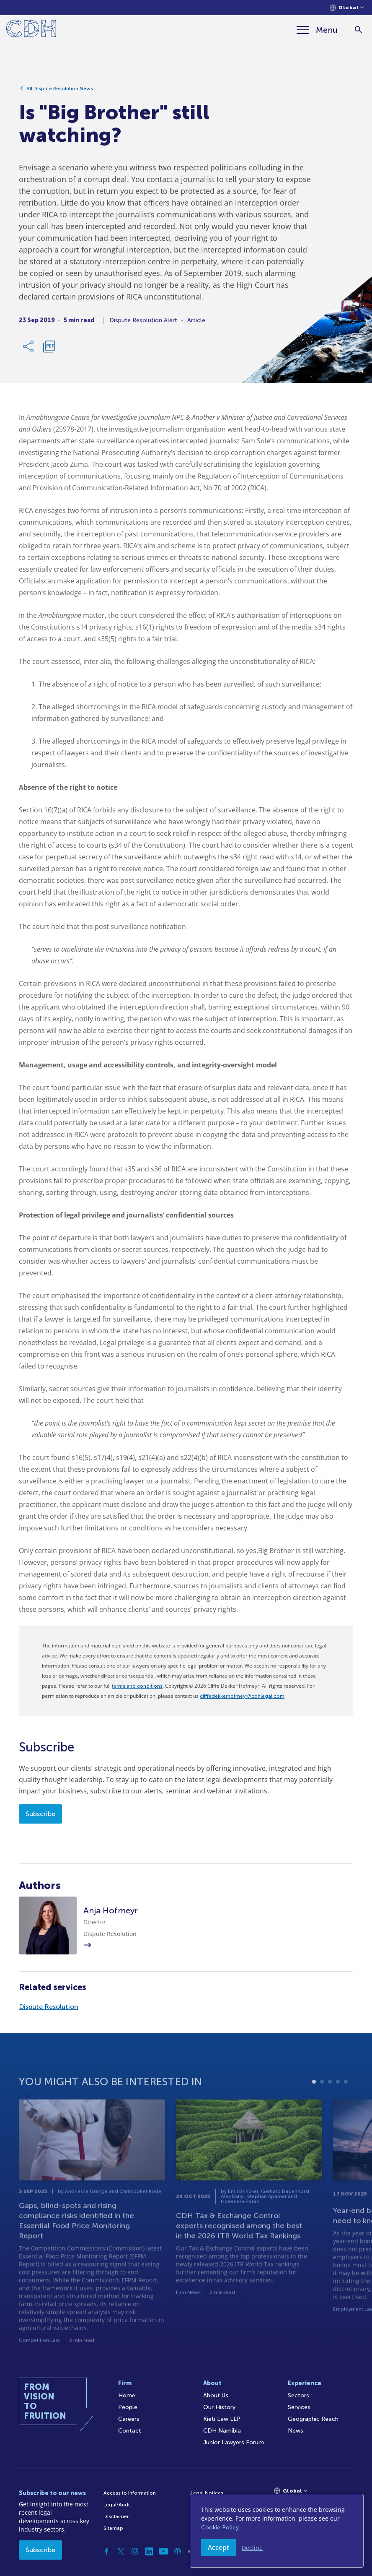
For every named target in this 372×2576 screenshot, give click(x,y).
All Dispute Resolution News (59, 92)
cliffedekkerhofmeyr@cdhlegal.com (242, 1696)
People (127, 2407)
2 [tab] (322, 2107)
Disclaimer (116, 2516)
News (295, 2430)
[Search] (358, 30)
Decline (252, 2548)
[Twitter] (120, 2551)
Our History (219, 2407)
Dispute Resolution (48, 2007)
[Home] (31, 30)
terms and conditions (137, 1686)
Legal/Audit (117, 2505)
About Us (215, 2395)
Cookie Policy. (220, 2527)
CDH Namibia (222, 2430)
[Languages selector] (347, 8)
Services (299, 2407)
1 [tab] (314, 2107)
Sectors (298, 2395)
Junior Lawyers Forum (233, 2442)
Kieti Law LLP (221, 2418)
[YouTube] (163, 2551)
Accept (218, 2547)
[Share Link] (29, 350)
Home (126, 2395)
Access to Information (129, 2493)
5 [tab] (346, 2107)
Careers (129, 2418)
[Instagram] (135, 2551)
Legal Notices (207, 2493)
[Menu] (317, 30)
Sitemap (113, 2528)
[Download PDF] (49, 350)
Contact (129, 2430)
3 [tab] (330, 2107)
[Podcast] (177, 2551)
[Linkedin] (149, 2551)
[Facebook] (106, 2551)
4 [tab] (338, 2107)
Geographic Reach (313, 2418)
